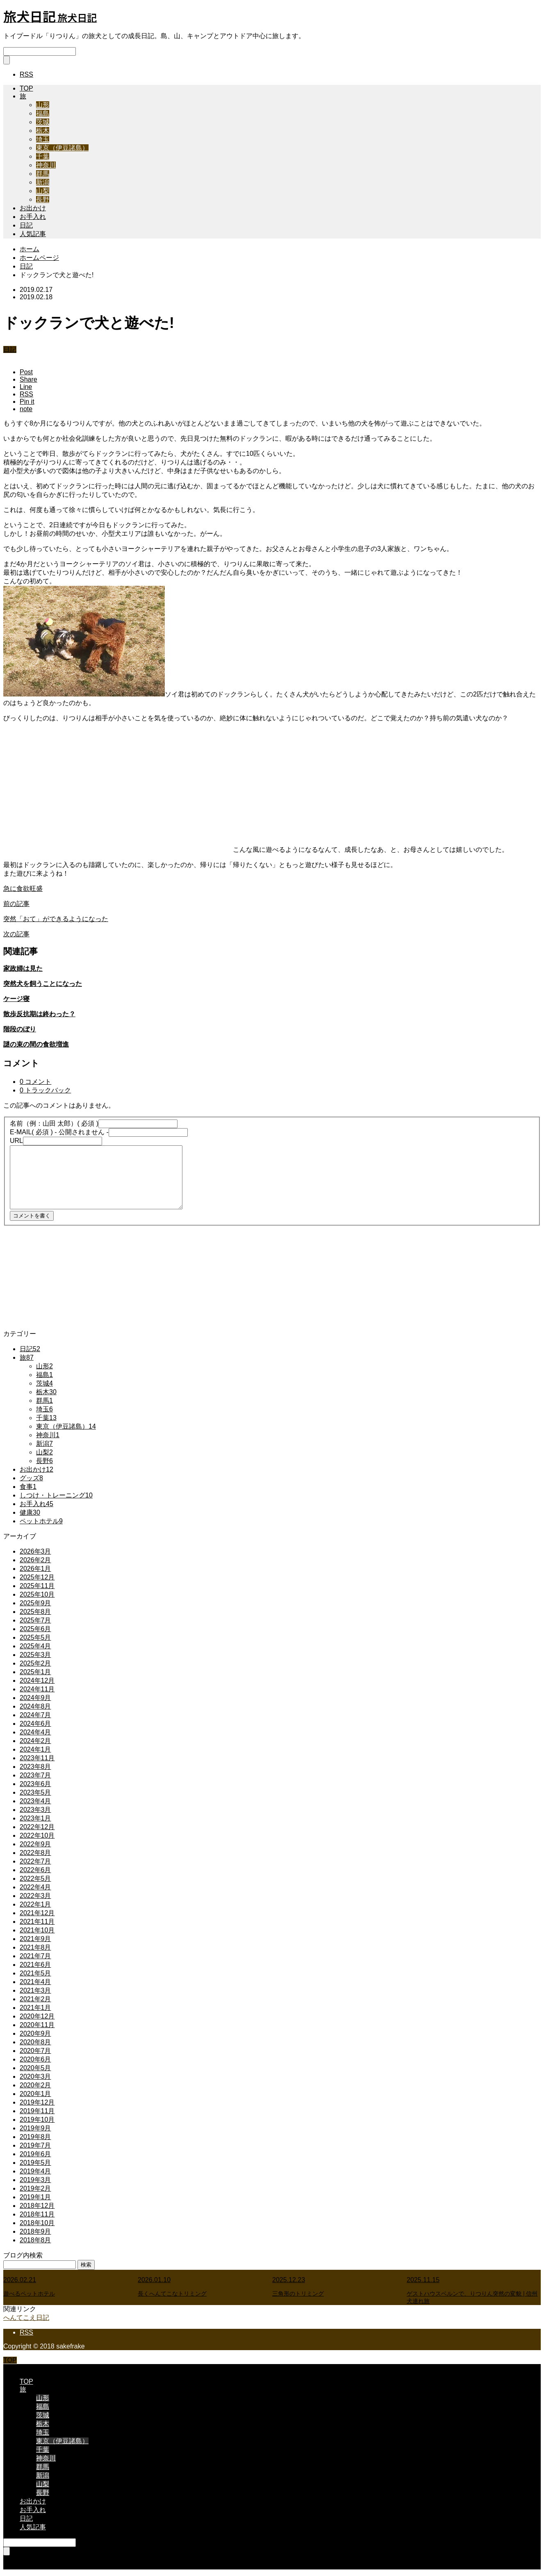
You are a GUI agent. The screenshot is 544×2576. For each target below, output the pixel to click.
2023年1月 (35, 1818)
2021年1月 (35, 2007)
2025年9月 (35, 1603)
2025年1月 (35, 1671)
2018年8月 (35, 2240)
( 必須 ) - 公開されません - (59, 1132)
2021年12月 (37, 1912)
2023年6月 (35, 1783)
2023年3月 (35, 1809)
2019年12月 (37, 2102)
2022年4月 (35, 1887)
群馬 (42, 173)
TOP (26, 88)
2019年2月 (35, 2188)
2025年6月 (35, 1628)
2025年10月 (37, 1594)
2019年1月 (35, 2197)
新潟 (42, 182)
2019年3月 (35, 2179)
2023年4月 (35, 1801)
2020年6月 (35, 2059)
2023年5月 (35, 1792)
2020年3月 (35, 2076)
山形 (42, 104)
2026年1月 (35, 1568)
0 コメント (35, 1081)
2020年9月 (35, 2033)
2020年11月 (37, 2024)
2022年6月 (35, 1869)
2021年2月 (35, 1999)
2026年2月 (35, 1560)
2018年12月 (37, 2205)
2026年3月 (35, 1551)
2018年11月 (37, 2214)
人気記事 (33, 233)
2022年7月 (35, 1861)
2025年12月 (37, 1577)
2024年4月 (35, 1732)
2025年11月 (37, 1585)
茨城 (42, 121)
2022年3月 (35, 1895)
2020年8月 (35, 2042)
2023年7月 (35, 1775)
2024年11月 (37, 1689)
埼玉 (42, 139)
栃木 (42, 130)
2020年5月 (35, 2067)
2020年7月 (35, 2050)
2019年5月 (35, 2162)
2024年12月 (37, 1680)
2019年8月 (35, 2136)
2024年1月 (35, 1749)
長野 (42, 199)
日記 (26, 225)
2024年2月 (35, 1740)
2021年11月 (37, 1921)
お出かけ (33, 208)
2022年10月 (37, 1835)
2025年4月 (35, 1646)
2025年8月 (35, 1611)
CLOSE (14, 2367)
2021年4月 (35, 1981)
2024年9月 (35, 1697)
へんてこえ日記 (26, 2317)
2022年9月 (35, 1844)
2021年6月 (35, 1964)
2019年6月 (35, 2153)
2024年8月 (35, 1706)
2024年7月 (35, 1714)
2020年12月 (37, 2016)
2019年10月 (37, 2119)
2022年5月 (35, 1878)
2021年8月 (35, 1947)
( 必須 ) (54, 1123)
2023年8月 (35, 1766)
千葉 (42, 156)
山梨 (42, 190)
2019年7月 (35, 2145)
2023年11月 (37, 1758)
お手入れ (33, 216)
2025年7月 (35, 1620)
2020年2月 (35, 2085)
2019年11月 (37, 2110)
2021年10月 (37, 1930)
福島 (42, 113)
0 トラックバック (45, 1090)
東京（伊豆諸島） (62, 147)
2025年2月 (35, 1663)
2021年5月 (35, 1973)
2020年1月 (35, 2093)
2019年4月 (35, 2171)
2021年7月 (35, 1955)
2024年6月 (35, 1723)
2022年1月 (35, 1904)
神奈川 (46, 165)
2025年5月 (35, 1637)
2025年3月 (35, 1654)
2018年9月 (35, 2231)
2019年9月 (35, 2128)
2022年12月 (37, 1826)
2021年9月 (35, 1938)
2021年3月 (35, 1990)
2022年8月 (35, 1852)
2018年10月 (37, 2222)
